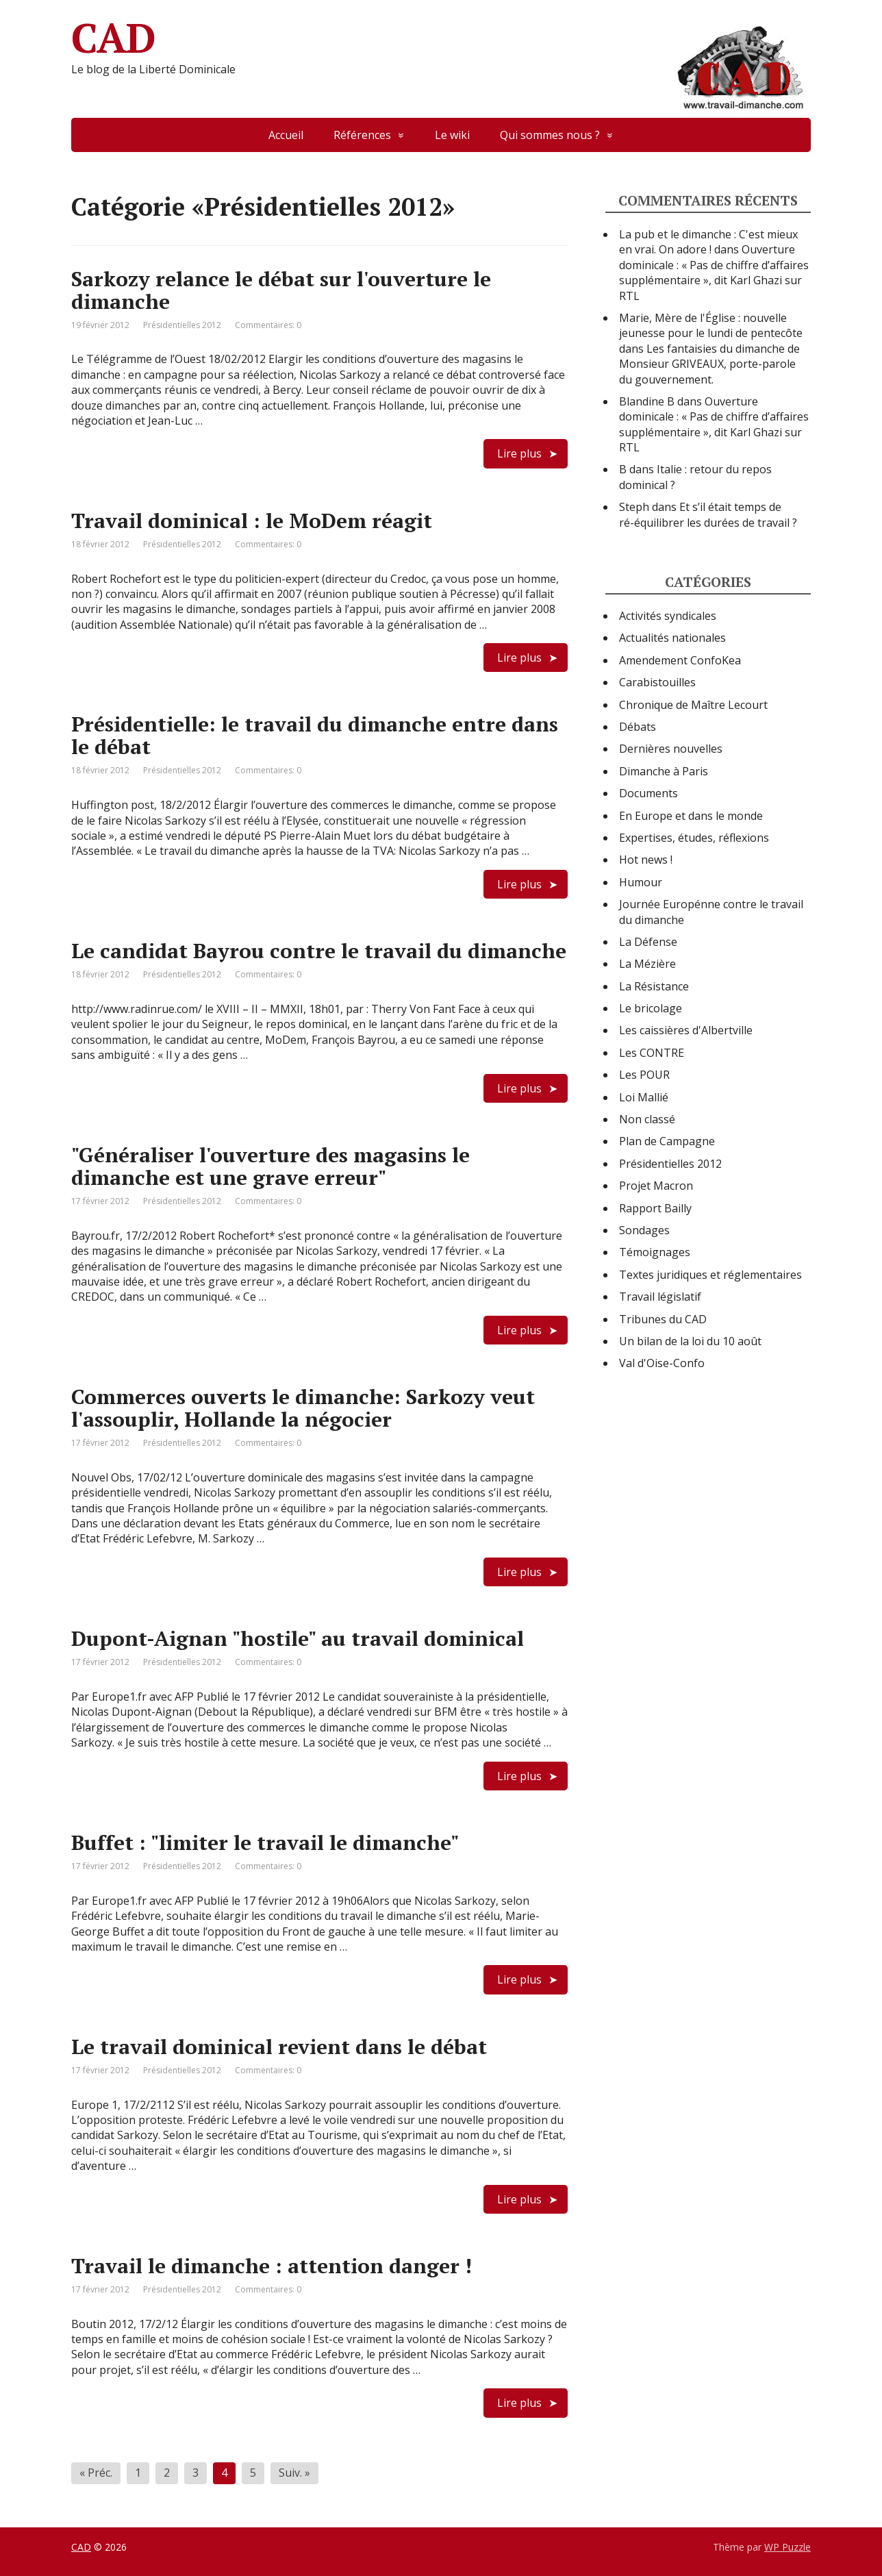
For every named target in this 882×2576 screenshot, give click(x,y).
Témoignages (654, 1252)
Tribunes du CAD (663, 1319)
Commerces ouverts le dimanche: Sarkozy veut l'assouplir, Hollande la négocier (303, 1408)
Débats (637, 726)
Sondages (644, 1230)
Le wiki (452, 134)
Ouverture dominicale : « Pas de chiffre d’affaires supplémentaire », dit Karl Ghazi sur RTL (714, 272)
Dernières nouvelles (670, 748)
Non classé (647, 1119)
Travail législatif (660, 1296)
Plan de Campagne (667, 1141)
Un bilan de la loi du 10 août (690, 1341)
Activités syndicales (667, 615)
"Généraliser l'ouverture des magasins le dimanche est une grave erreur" (270, 1166)
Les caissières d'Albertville (686, 1030)
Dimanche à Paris (663, 771)
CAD (441, 38)
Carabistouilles (657, 682)
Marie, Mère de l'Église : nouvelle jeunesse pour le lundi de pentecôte (711, 325)
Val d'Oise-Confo (662, 1363)
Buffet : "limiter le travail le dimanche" (265, 1842)
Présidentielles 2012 (182, 325)
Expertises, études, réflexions (694, 837)
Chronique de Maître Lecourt (693, 704)
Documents (648, 793)
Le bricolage (650, 1008)
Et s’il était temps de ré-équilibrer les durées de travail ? (708, 514)
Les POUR (644, 1074)
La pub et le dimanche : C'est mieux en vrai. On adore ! (708, 242)
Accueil (285, 134)
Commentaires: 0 (268, 325)
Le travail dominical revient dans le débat (279, 2046)
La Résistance (654, 986)
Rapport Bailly (655, 1208)
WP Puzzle (787, 2546)
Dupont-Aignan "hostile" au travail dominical (297, 1638)
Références (362, 134)
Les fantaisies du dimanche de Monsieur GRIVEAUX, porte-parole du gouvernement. (709, 364)
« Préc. (95, 2472)
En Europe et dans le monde (691, 815)
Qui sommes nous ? (550, 134)
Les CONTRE (651, 1052)
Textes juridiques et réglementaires (710, 1274)
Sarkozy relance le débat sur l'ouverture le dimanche (281, 290)
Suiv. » (294, 2472)
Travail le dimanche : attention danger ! (271, 2265)
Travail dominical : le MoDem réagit (251, 520)
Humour (640, 882)
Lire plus (519, 453)
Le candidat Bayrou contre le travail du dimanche (318, 950)
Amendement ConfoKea (680, 660)
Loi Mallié (643, 1097)
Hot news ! (645, 859)
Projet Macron (656, 1185)
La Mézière (647, 963)
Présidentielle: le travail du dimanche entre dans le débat (314, 735)
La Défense (648, 941)
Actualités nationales (672, 637)
